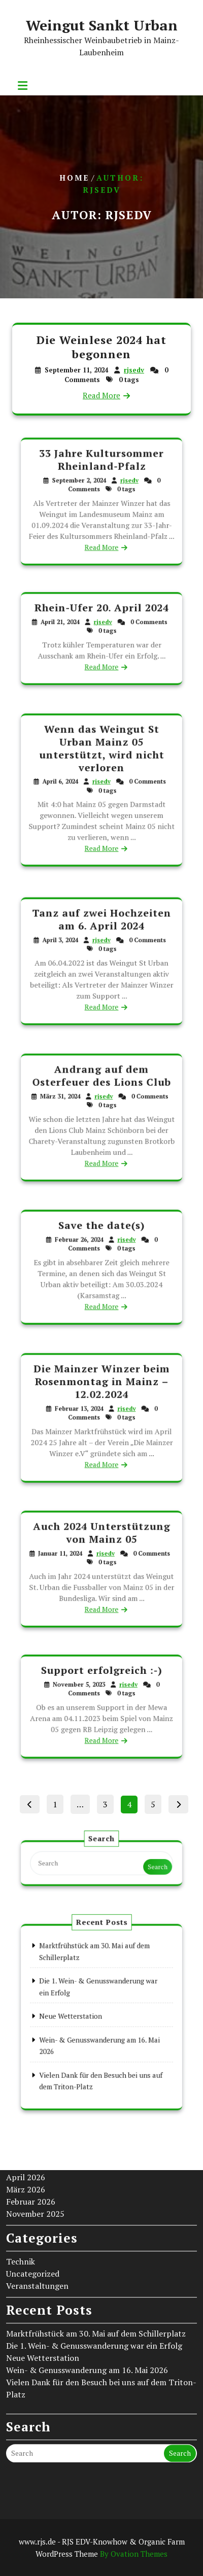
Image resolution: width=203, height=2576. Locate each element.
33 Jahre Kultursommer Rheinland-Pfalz (102, 472)
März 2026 (25, 2064)
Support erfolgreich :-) (101, 1680)
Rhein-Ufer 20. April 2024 (101, 616)
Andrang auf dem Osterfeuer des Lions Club (102, 1088)
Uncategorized (32, 2148)
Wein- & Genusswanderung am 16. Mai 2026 (87, 2245)
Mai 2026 (23, 2040)
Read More (101, 394)
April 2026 (25, 2052)
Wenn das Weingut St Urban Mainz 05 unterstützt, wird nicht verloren (101, 760)
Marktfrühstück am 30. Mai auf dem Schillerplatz (96, 2208)
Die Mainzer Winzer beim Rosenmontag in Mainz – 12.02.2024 (102, 1391)
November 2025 (35, 2088)
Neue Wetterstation (42, 2233)
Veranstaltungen (37, 2161)
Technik (20, 2136)
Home (74, 178)
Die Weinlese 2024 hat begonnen (101, 348)
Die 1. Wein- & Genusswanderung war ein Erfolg (94, 2220)
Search (141, 1866)
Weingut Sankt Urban (102, 25)
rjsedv (133, 369)
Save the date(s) (101, 1237)
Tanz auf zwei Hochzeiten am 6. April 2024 (102, 931)
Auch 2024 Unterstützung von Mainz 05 (101, 1543)
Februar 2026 (30, 2076)
